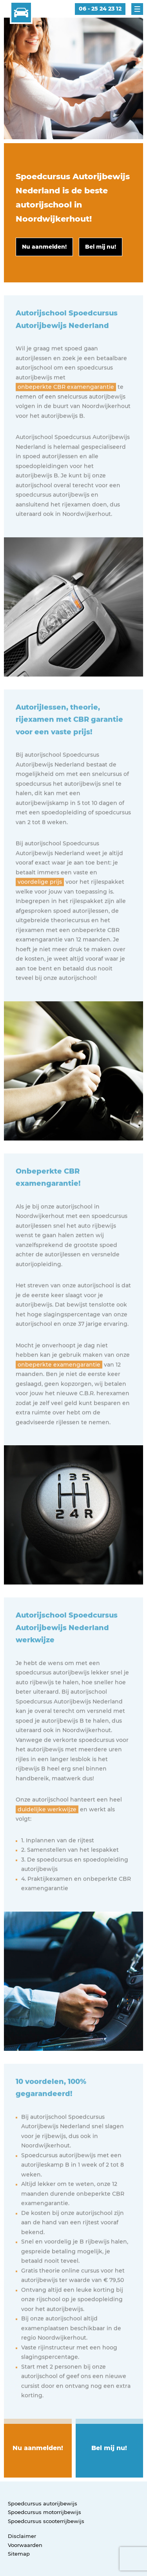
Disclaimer (22, 2536)
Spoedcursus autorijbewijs (42, 2503)
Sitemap (19, 2554)
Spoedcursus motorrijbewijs (44, 2512)
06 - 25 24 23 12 (100, 8)
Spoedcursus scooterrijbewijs (46, 2521)
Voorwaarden (25, 2545)
